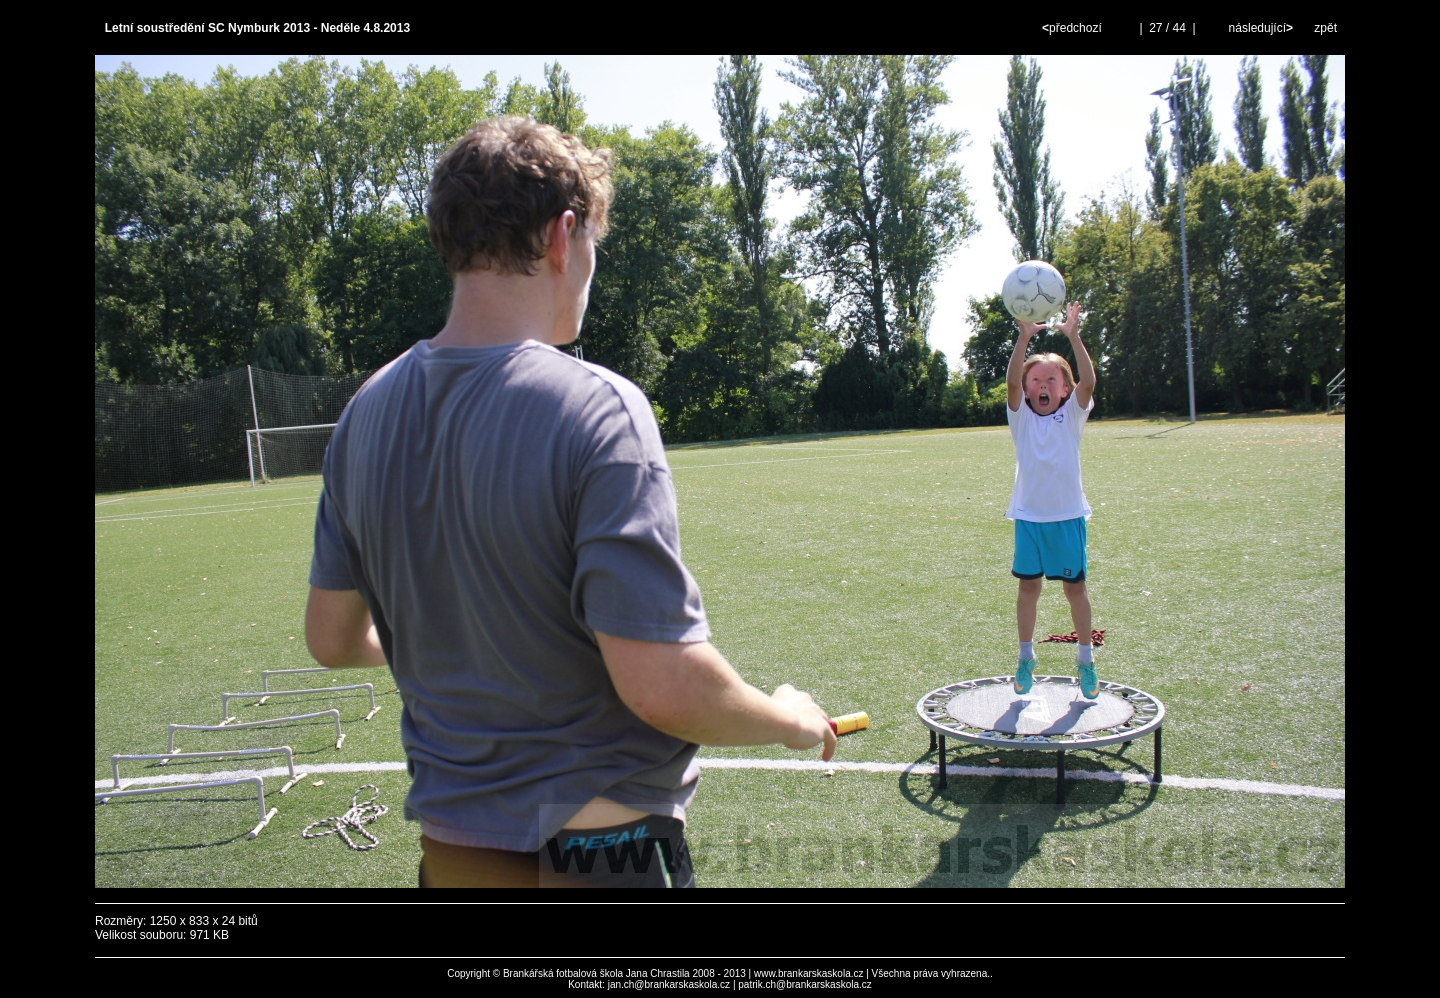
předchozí (1073, 28)
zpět (1325, 28)
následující (1259, 28)
